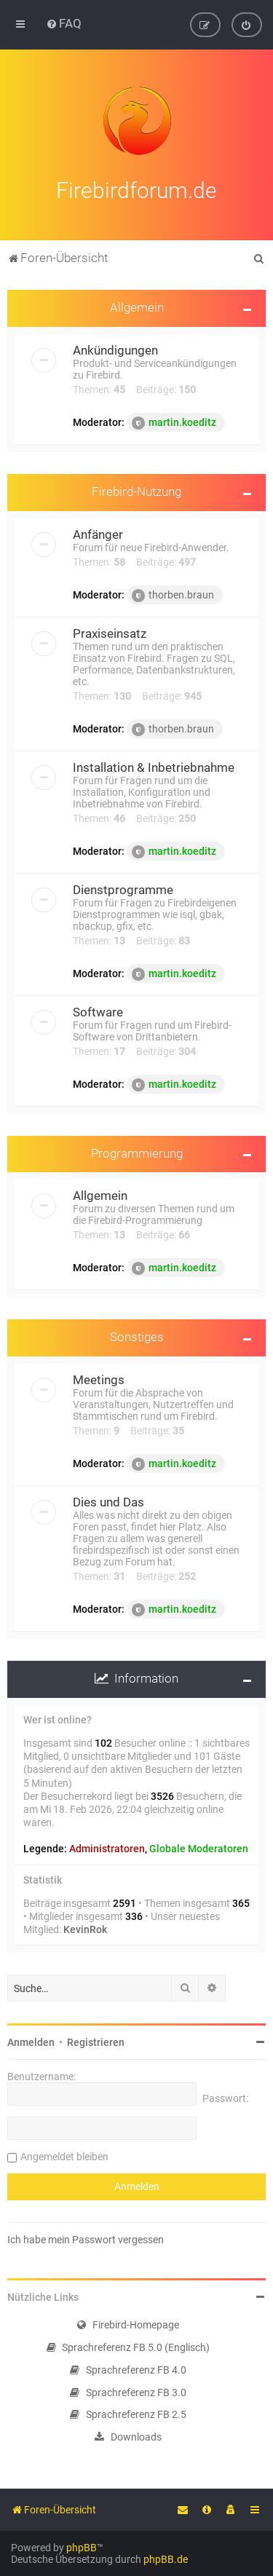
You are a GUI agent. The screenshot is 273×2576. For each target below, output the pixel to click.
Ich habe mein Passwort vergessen (85, 2238)
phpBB (81, 2547)
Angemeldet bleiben (64, 2155)
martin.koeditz (174, 421)
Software (98, 1010)
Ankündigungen (115, 348)
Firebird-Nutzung (136, 490)
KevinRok (85, 1928)
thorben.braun (173, 594)
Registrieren (95, 2041)
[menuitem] (63, 23)
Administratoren (107, 1848)
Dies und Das (108, 1500)
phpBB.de (165, 2559)
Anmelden (31, 2041)
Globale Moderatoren (198, 1848)
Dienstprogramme (123, 888)
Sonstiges (137, 1336)
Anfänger (98, 533)
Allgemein (137, 306)
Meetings (98, 1378)
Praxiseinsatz (109, 632)
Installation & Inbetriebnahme (153, 766)
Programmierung (137, 1152)
